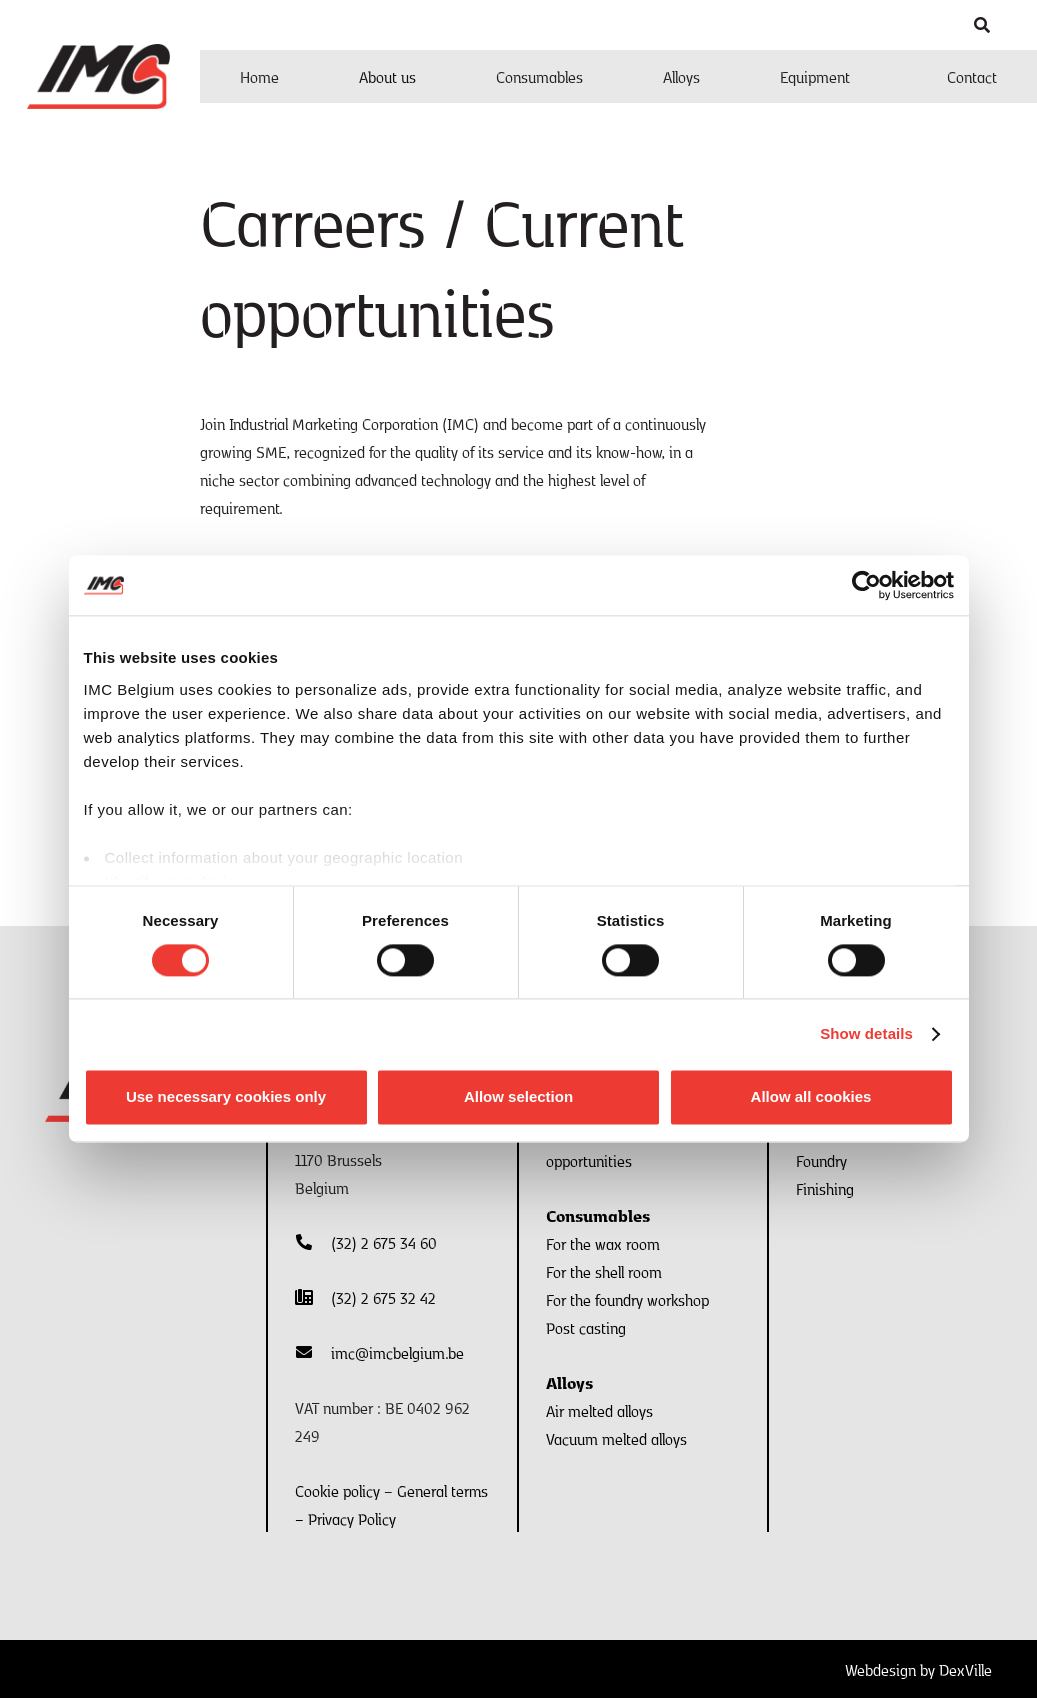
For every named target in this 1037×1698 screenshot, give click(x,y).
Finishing (825, 1188)
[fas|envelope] (313, 1352)
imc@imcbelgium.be (397, 1352)
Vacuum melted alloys (616, 1438)
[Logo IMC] (98, 76)
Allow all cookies (811, 1097)
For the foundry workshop (627, 1299)
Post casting (586, 1327)
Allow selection (518, 1097)
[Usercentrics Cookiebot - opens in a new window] (866, 585)
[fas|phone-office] (313, 1297)
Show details (866, 1033)
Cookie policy (337, 1490)
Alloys (569, 1382)
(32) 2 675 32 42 (383, 1297)
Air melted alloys (599, 1410)
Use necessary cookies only (226, 1097)
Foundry (821, 1160)
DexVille (965, 1669)
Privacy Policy (352, 1518)
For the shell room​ (604, 1271)
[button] (982, 25)
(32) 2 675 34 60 (384, 1242)
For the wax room (603, 1243)
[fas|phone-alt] (313, 1242)
